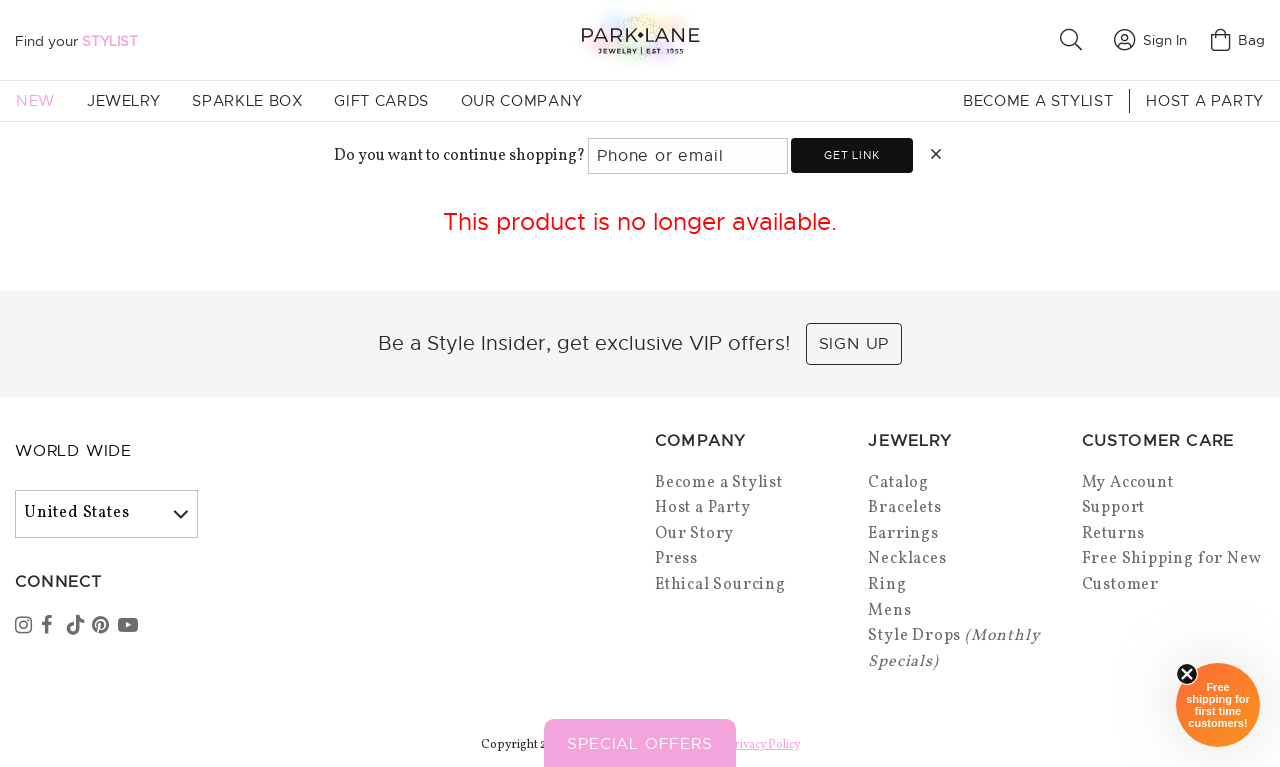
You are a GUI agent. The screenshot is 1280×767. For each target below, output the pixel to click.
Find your (76, 41)
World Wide (73, 451)
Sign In (1150, 40)
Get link (851, 155)
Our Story (694, 534)
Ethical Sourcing (720, 585)
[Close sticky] (1187, 674)
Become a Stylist (1038, 101)
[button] (1075, 40)
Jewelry (123, 101)
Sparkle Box (247, 101)
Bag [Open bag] (1238, 40)
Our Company (522, 101)
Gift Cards (381, 101)
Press (676, 559)
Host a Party (1205, 101)
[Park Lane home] (640, 39)
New (35, 101)
